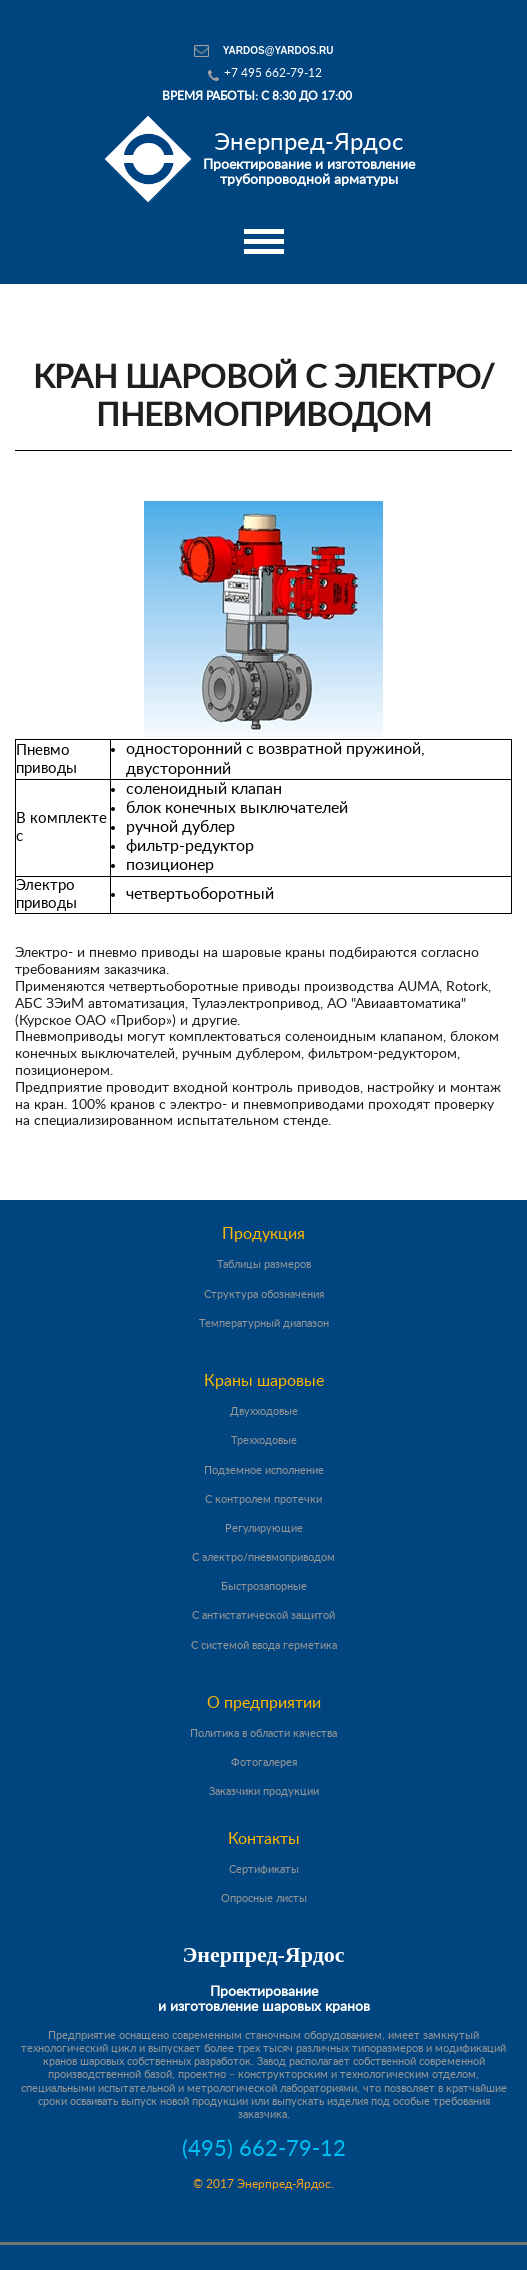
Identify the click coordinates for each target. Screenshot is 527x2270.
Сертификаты (264, 1869)
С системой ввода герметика (264, 1645)
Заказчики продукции (264, 1791)
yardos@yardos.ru (278, 50)
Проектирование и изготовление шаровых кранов (264, 1999)
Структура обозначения (264, 1294)
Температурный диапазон (264, 1323)
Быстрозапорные (264, 1586)
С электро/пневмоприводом (263, 1557)
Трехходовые (264, 1440)
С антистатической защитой (263, 1615)
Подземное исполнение (264, 1470)
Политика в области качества (263, 1733)
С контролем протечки (263, 1499)
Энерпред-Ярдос (263, 1954)
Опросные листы (264, 1898)
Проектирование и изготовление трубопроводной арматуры (309, 158)
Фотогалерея (264, 1762)
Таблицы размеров (264, 1264)
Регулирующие (264, 1528)
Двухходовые (264, 1411)
